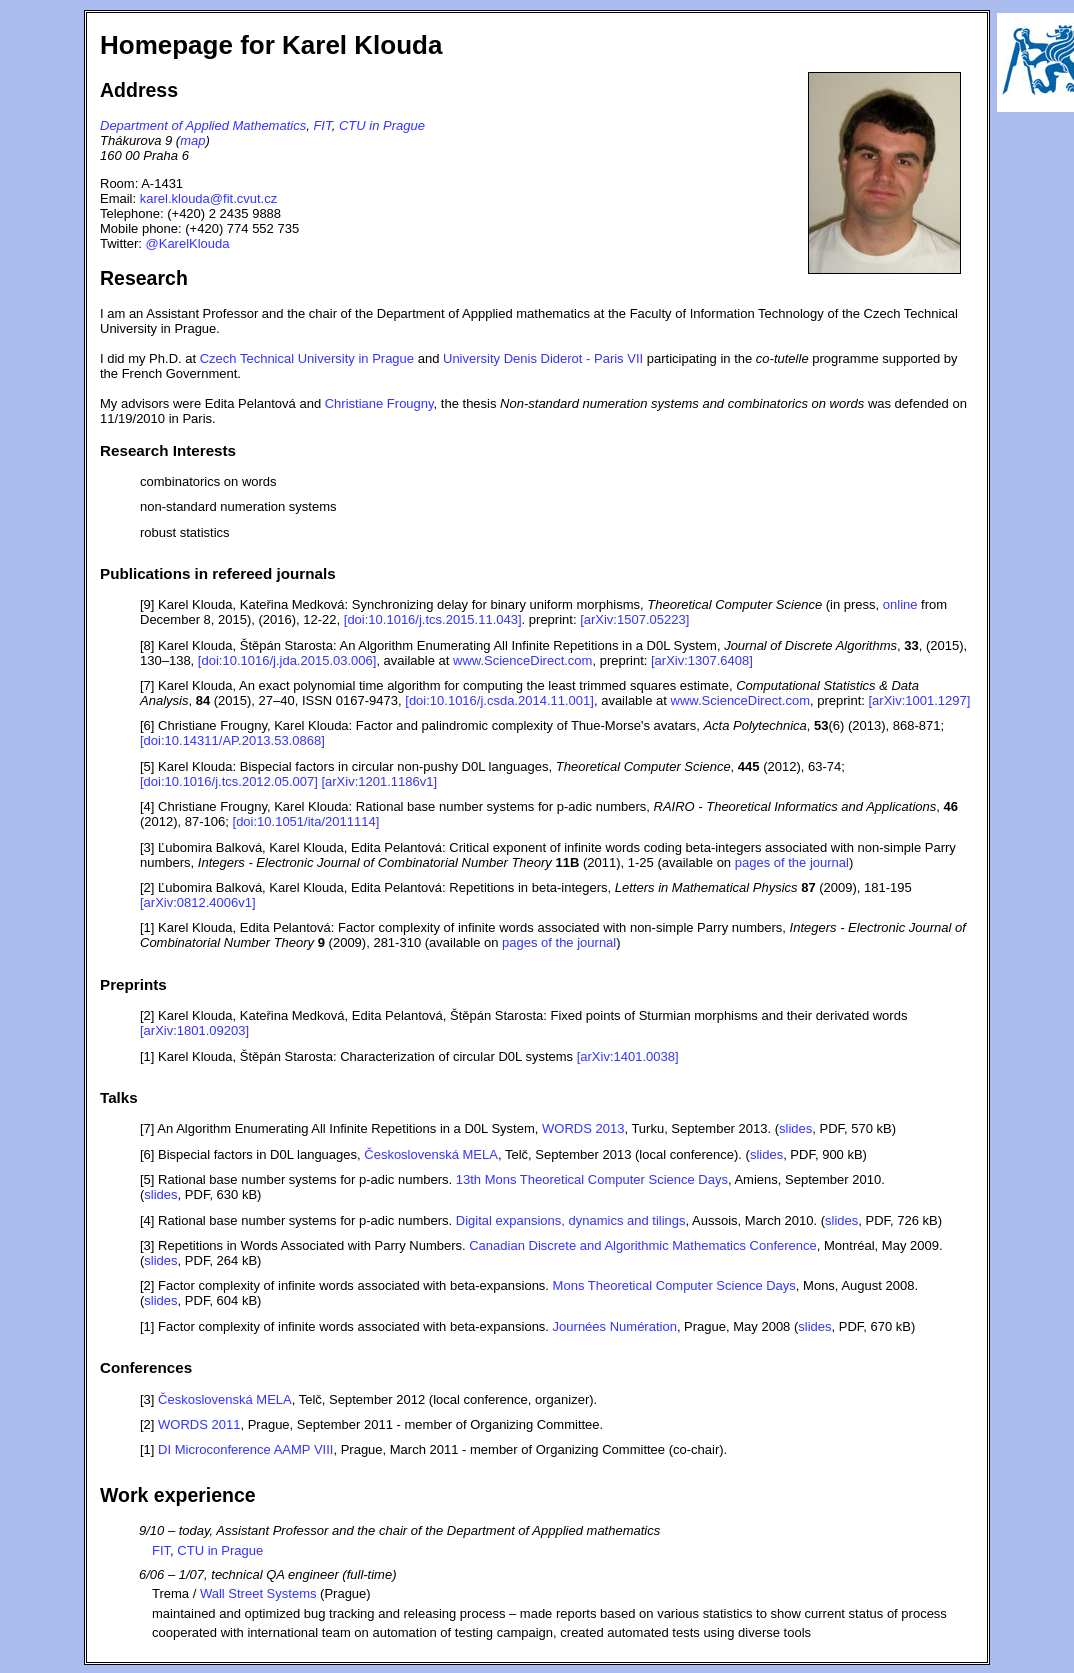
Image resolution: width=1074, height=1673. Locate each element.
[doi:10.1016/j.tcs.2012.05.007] (229, 781)
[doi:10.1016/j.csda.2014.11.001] (499, 700)
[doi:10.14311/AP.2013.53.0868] (232, 740)
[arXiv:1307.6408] (702, 660)
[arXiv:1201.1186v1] (379, 781)
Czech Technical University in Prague (307, 358)
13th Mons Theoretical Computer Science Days (592, 1179)
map (192, 140)
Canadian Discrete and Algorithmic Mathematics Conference (643, 1245)
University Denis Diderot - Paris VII (543, 358)
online (900, 604)
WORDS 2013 (583, 1128)
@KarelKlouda (188, 243)
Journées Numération (615, 1326)
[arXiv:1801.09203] (194, 1030)
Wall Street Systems (258, 1593)
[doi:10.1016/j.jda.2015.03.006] (287, 660)
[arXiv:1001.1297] (920, 700)
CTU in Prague (382, 125)
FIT (322, 125)
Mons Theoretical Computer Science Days (674, 1285)
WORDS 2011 (199, 1424)
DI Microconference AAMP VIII (245, 1449)
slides (795, 1128)
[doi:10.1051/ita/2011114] (306, 821)
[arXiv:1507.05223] (634, 619)
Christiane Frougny (379, 403)
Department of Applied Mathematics (203, 125)
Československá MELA (431, 1154)
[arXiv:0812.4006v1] (198, 902)
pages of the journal (792, 862)
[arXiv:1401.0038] (628, 1056)
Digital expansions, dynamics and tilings (571, 1220)
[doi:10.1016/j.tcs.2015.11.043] (433, 619)
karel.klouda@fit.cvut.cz (208, 198)
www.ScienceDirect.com (522, 660)
